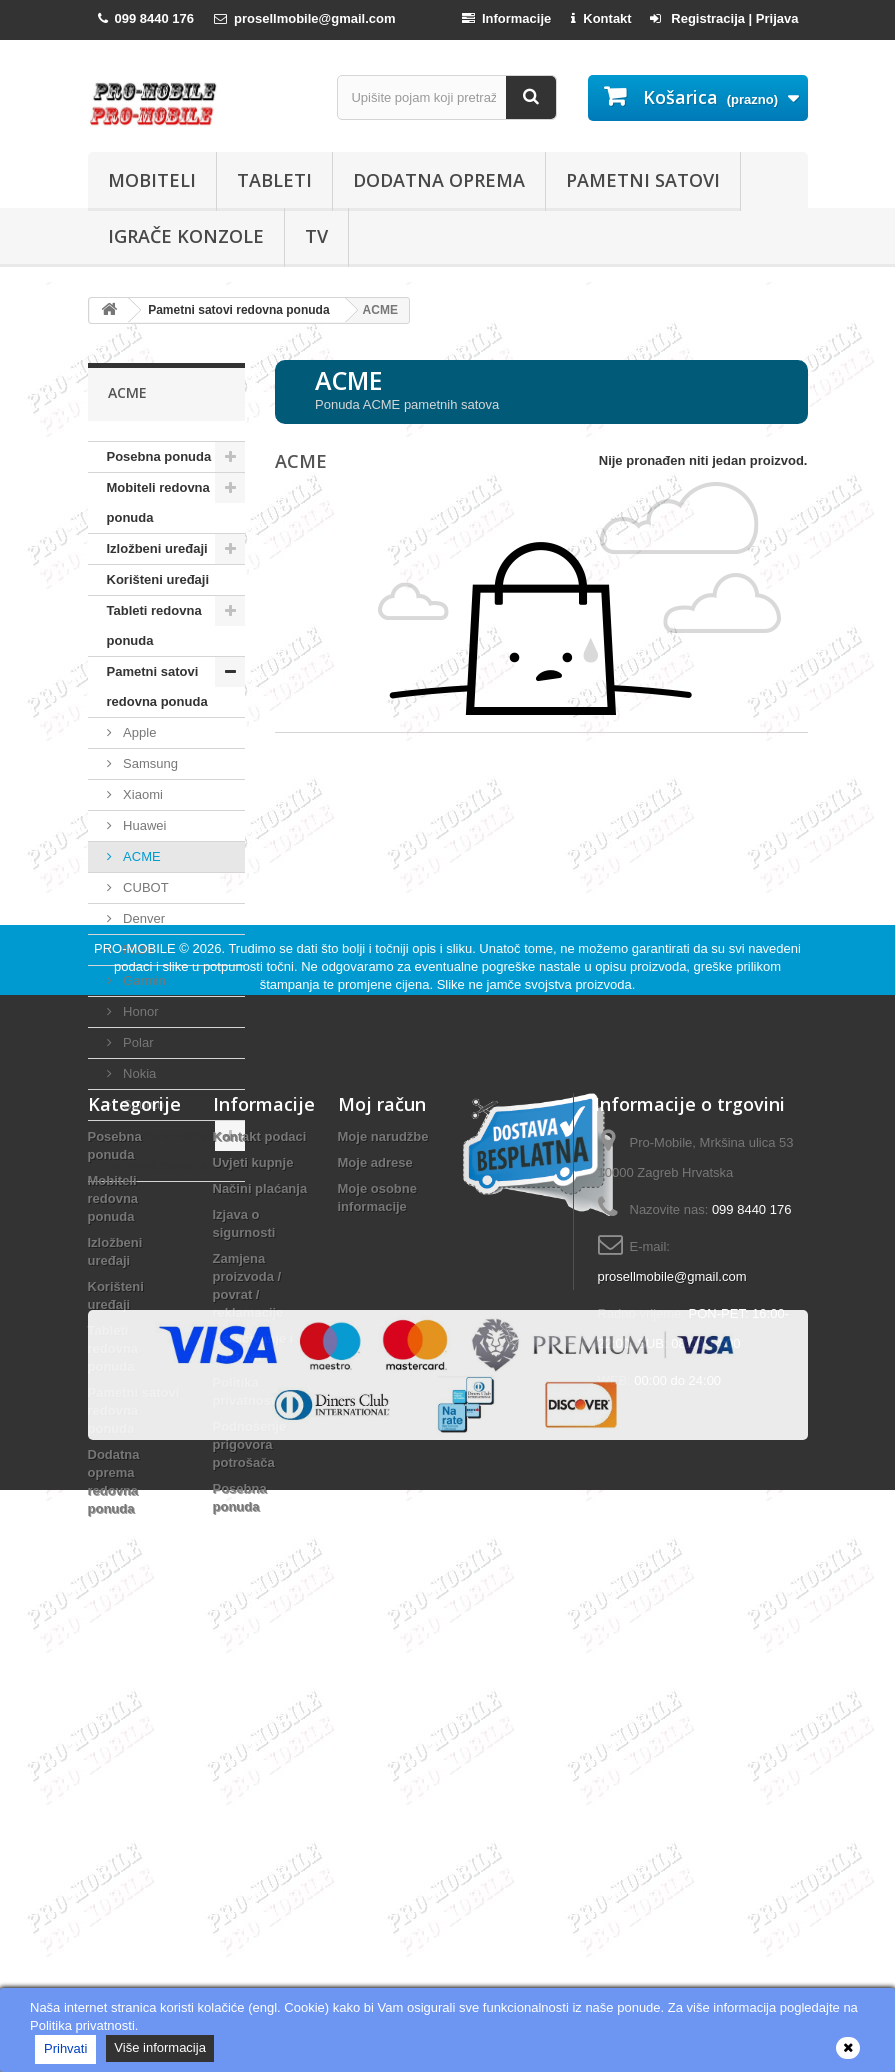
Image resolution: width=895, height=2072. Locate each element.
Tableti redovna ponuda (154, 625)
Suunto (142, 1104)
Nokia (138, 1073)
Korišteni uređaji (158, 579)
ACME (140, 856)
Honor (139, 1011)
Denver (143, 918)
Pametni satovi (643, 180)
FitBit (136, 949)
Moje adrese (375, 1499)
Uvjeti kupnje (253, 1499)
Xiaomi (141, 794)
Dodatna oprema (439, 180)
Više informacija (160, 2047)
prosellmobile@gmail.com (672, 1613)
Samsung (149, 763)
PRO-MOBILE (136, 1285)
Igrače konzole (186, 236)
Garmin (143, 980)
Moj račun (382, 1441)
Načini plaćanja (260, 1525)
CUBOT (144, 887)
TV (316, 236)
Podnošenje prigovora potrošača (250, 1781)
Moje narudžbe (383, 1473)
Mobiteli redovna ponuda (158, 502)
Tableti (274, 180)
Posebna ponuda (159, 456)
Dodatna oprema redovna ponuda (158, 1150)
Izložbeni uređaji (157, 548)
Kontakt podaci (260, 1473)
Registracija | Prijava (724, 18)
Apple (138, 732)
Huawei (143, 825)
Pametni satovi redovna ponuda (157, 686)
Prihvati (65, 2048)
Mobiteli (152, 180)
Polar (137, 1042)
